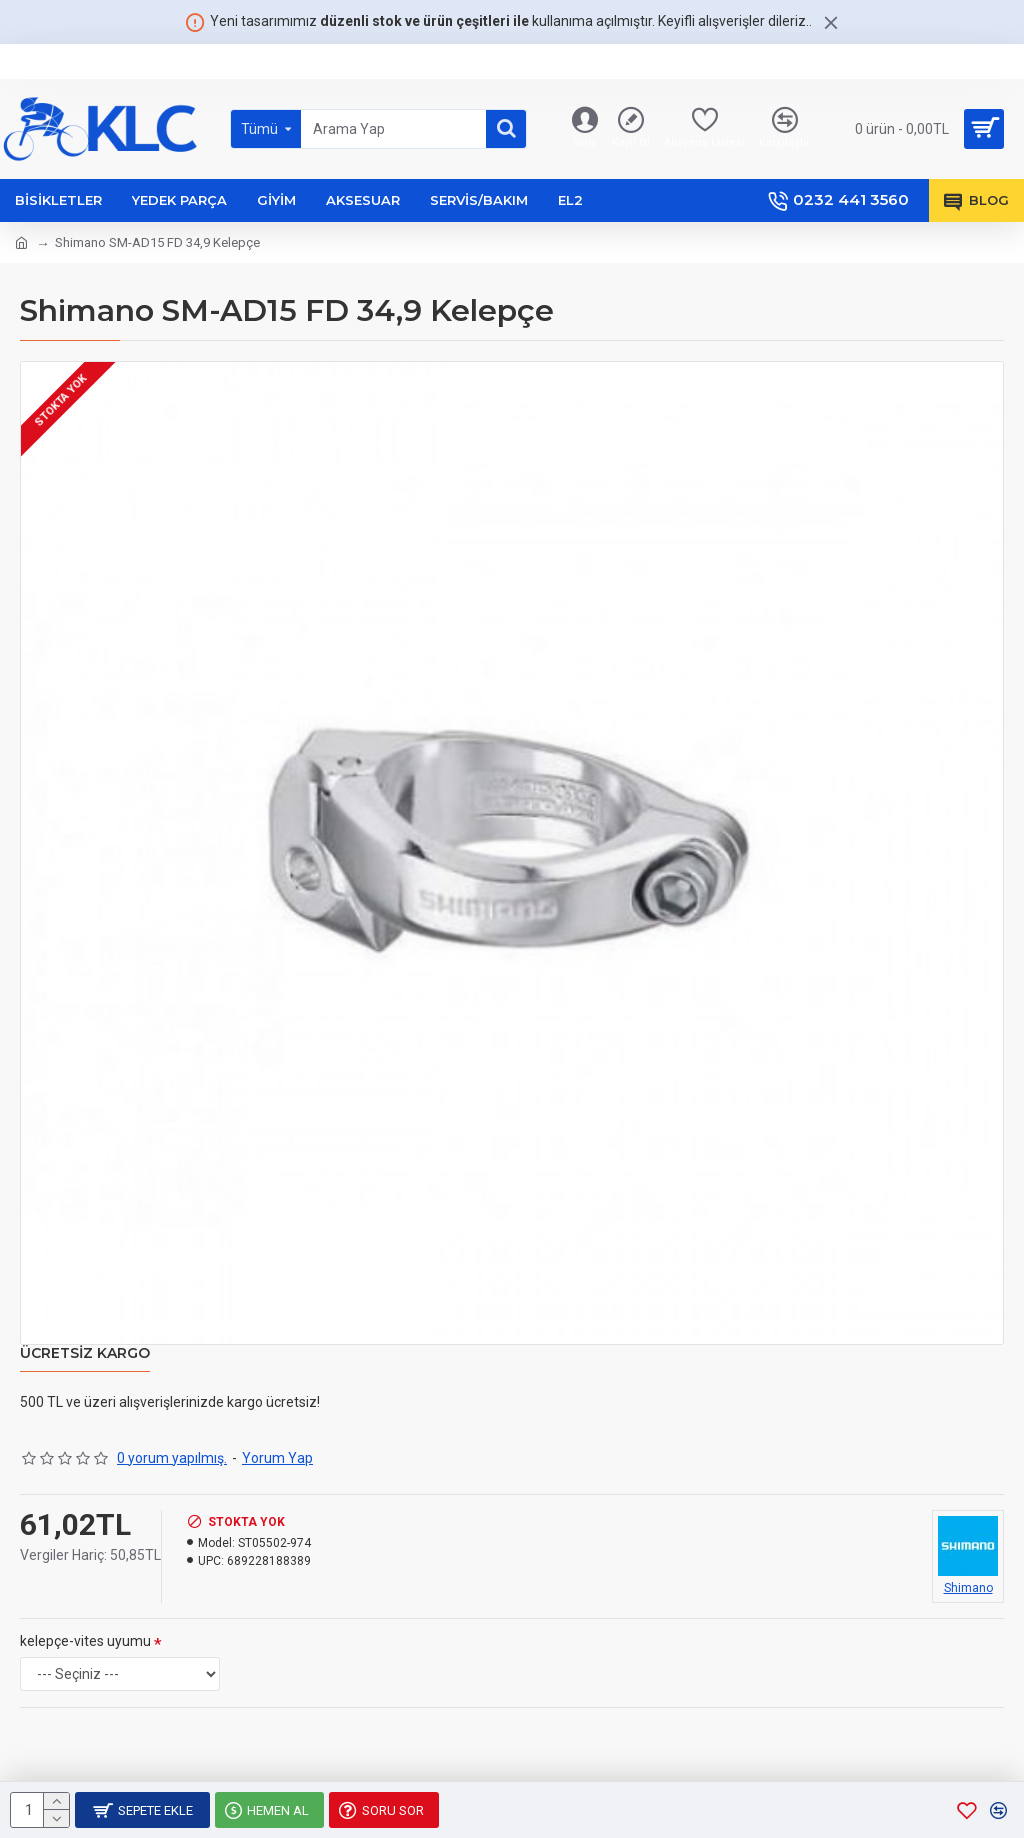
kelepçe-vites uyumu (85, 1641)
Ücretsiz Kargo (85, 1353)
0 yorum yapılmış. (172, 1458)
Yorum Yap (277, 1458)
